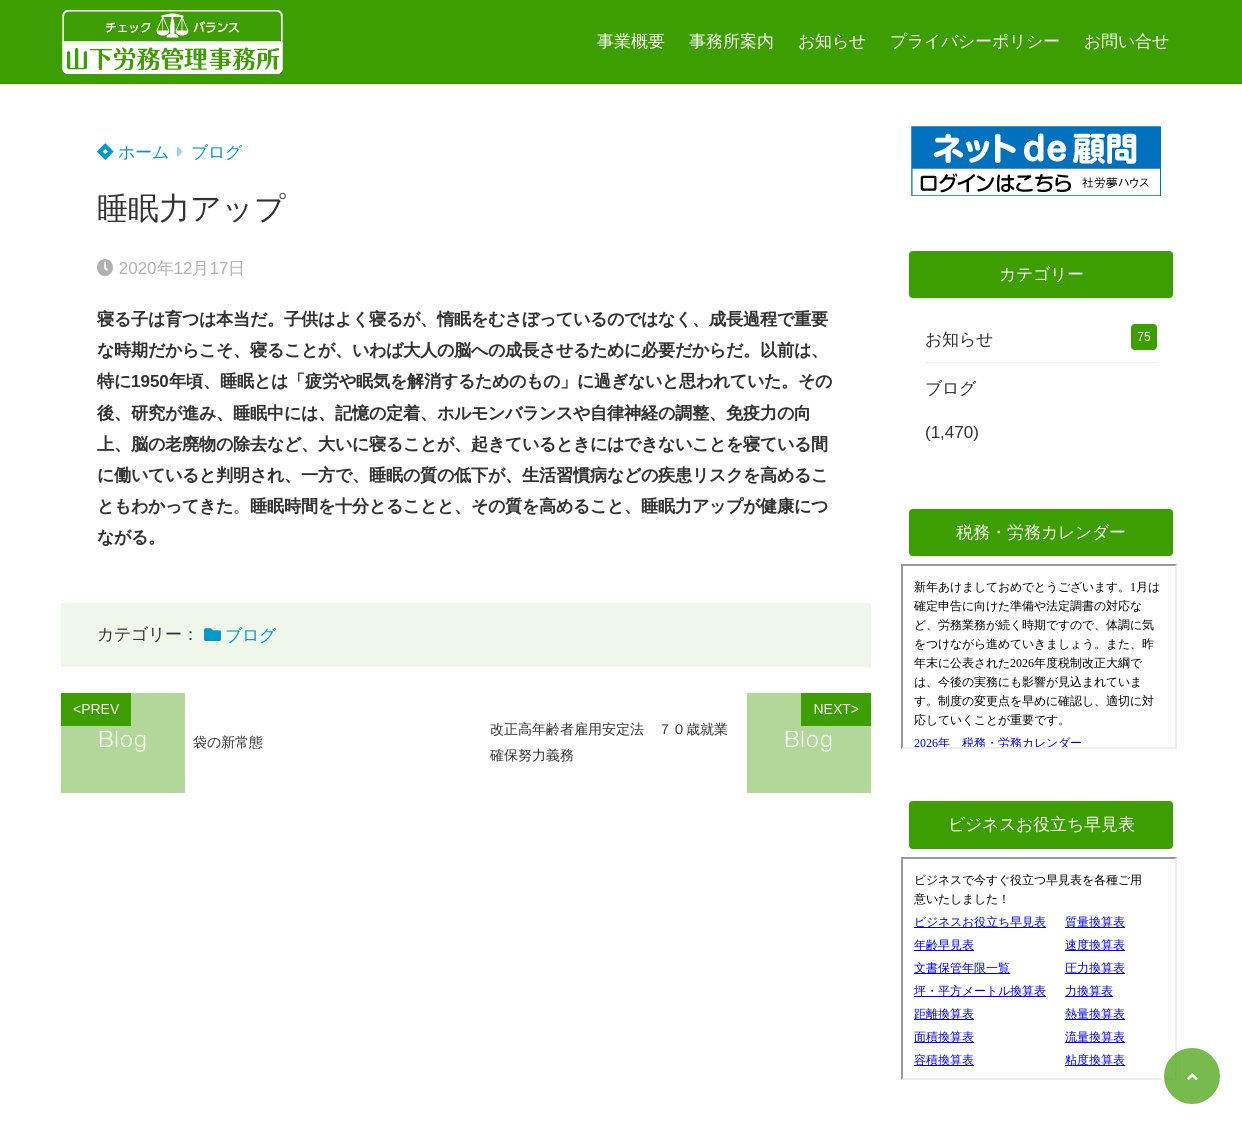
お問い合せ (1126, 41)
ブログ (216, 152)
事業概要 (631, 41)
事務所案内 (731, 41)
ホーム (133, 152)
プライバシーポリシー (975, 41)
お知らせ (832, 41)
